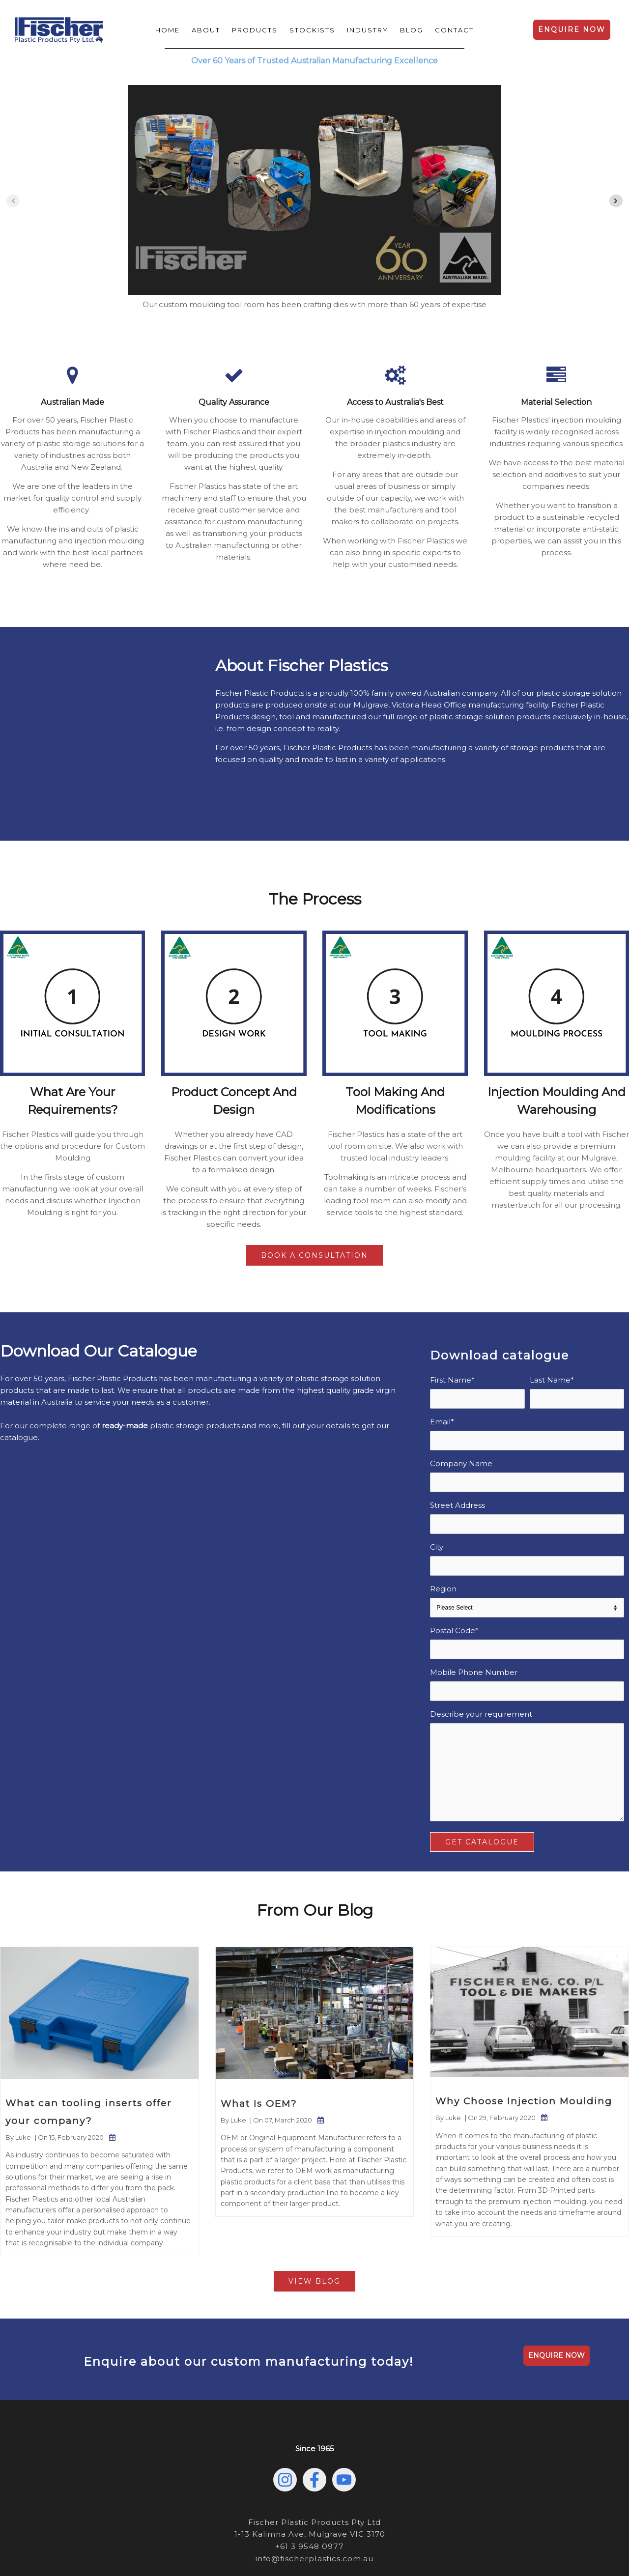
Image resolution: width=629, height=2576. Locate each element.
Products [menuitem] (255, 30)
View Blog (314, 2233)
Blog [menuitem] (411, 30)
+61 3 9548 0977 (309, 2497)
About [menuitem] (206, 30)
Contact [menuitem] (454, 30)
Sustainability (335, 2540)
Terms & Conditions (396, 2540)
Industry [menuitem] (367, 30)
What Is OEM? (259, 2055)
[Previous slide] (13, 200)
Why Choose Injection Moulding (523, 2053)
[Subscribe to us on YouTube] (344, 2431)
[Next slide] (616, 200)
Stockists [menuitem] (312, 30)
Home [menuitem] (167, 30)
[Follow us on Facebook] (314, 2431)
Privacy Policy (282, 2540)
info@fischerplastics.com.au (315, 2509)
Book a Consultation (314, 1207)
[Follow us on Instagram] (285, 2431)
